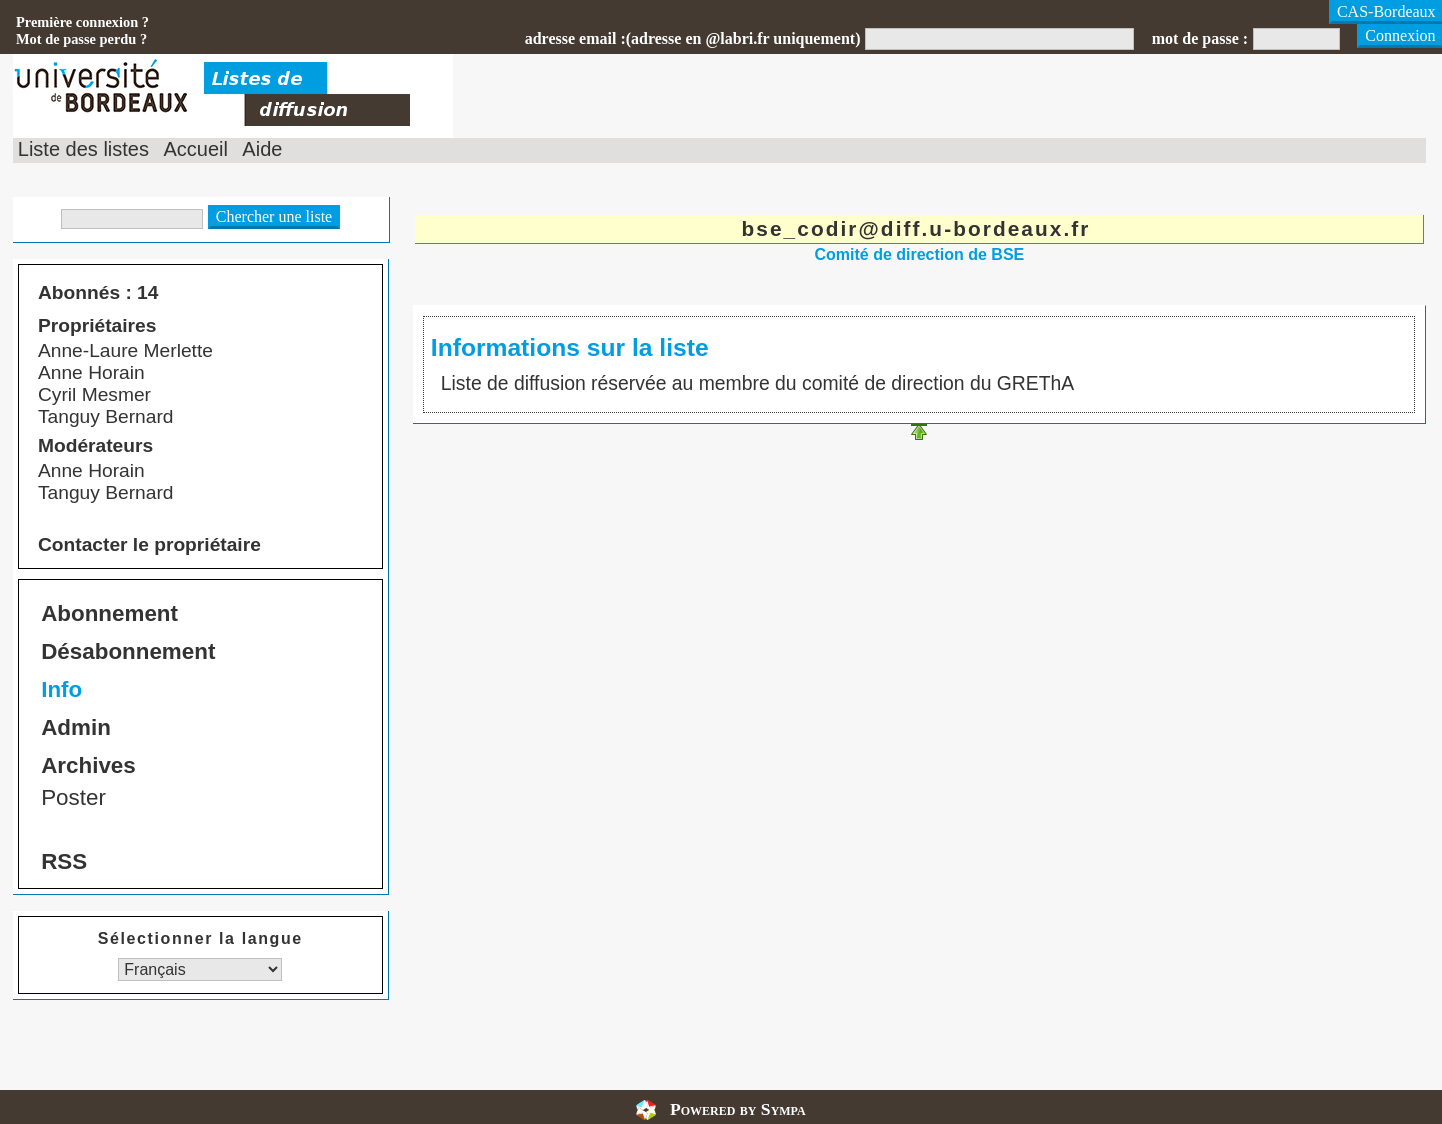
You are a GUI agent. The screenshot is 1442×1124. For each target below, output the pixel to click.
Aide (262, 149)
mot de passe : (1200, 38)
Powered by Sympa (738, 1109)
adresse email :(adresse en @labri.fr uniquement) (693, 38)
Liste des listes (83, 149)
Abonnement (109, 613)
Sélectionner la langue (200, 938)
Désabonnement (128, 651)
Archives (88, 765)
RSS (64, 861)
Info (61, 689)
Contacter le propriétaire (149, 544)
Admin (76, 727)
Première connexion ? (82, 22)
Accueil (195, 149)
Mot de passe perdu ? (81, 39)
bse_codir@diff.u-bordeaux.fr (916, 228)
